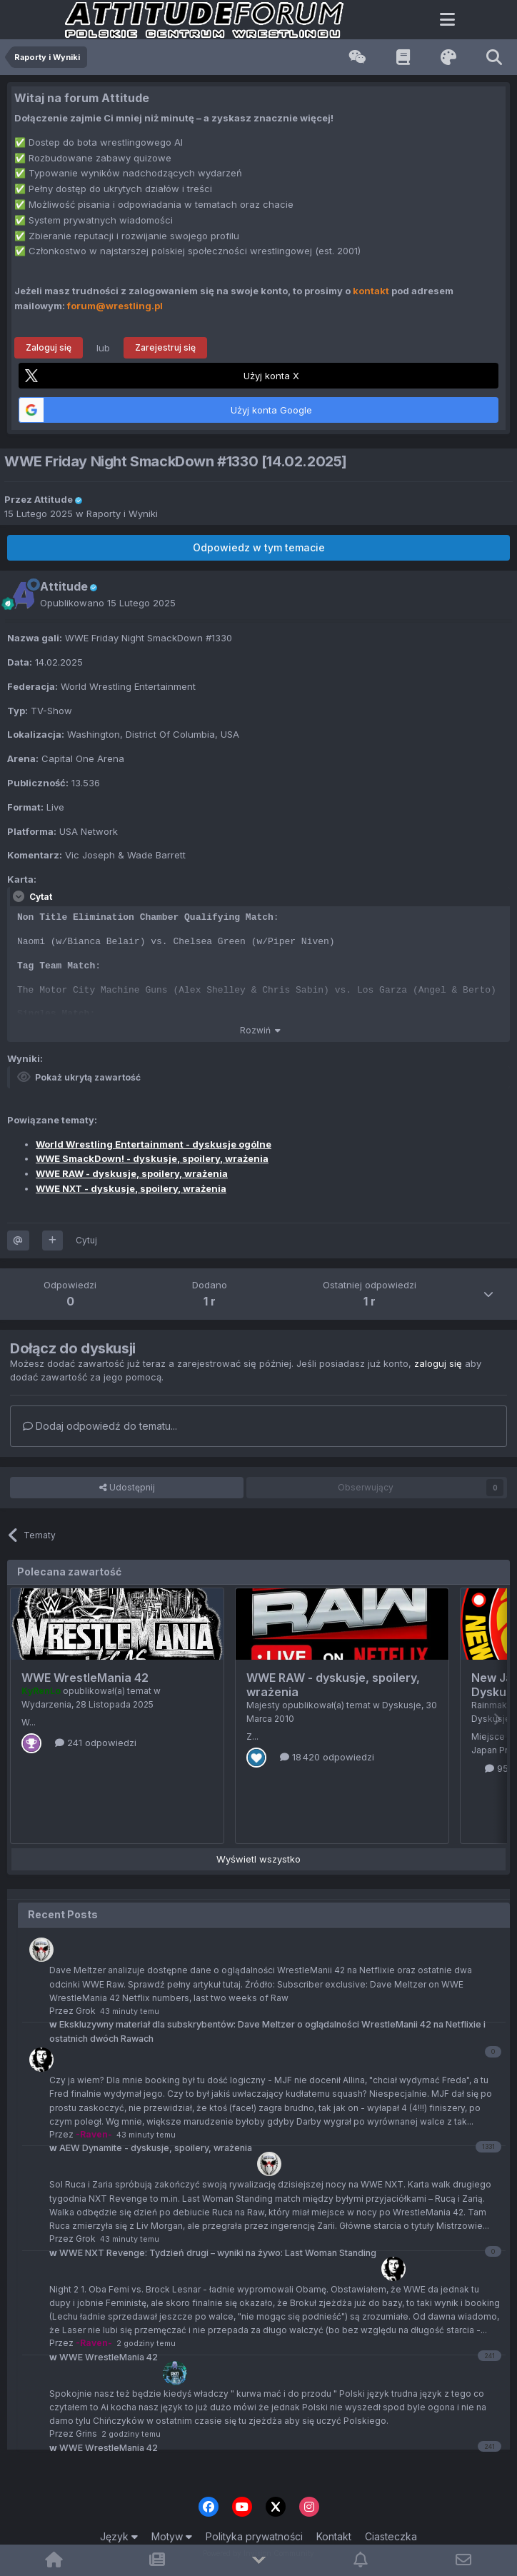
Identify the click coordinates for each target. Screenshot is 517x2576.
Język (119, 2536)
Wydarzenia (46, 1704)
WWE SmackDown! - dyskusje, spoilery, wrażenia (152, 1158)
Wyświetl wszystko (258, 1859)
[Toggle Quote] (20, 896)
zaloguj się (438, 1363)
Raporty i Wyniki (122, 513)
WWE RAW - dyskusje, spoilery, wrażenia (132, 1173)
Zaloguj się (48, 347)
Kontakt (333, 2536)
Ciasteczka (391, 2536)
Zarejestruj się (165, 347)
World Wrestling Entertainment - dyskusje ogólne (153, 1144)
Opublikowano (108, 602)
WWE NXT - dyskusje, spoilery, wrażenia (131, 1188)
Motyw (171, 2536)
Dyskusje (401, 1705)
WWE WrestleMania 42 (85, 1677)
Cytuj (86, 1240)
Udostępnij (127, 1488)
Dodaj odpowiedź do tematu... (100, 1426)
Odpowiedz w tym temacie (259, 547)
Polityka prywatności (254, 2536)
